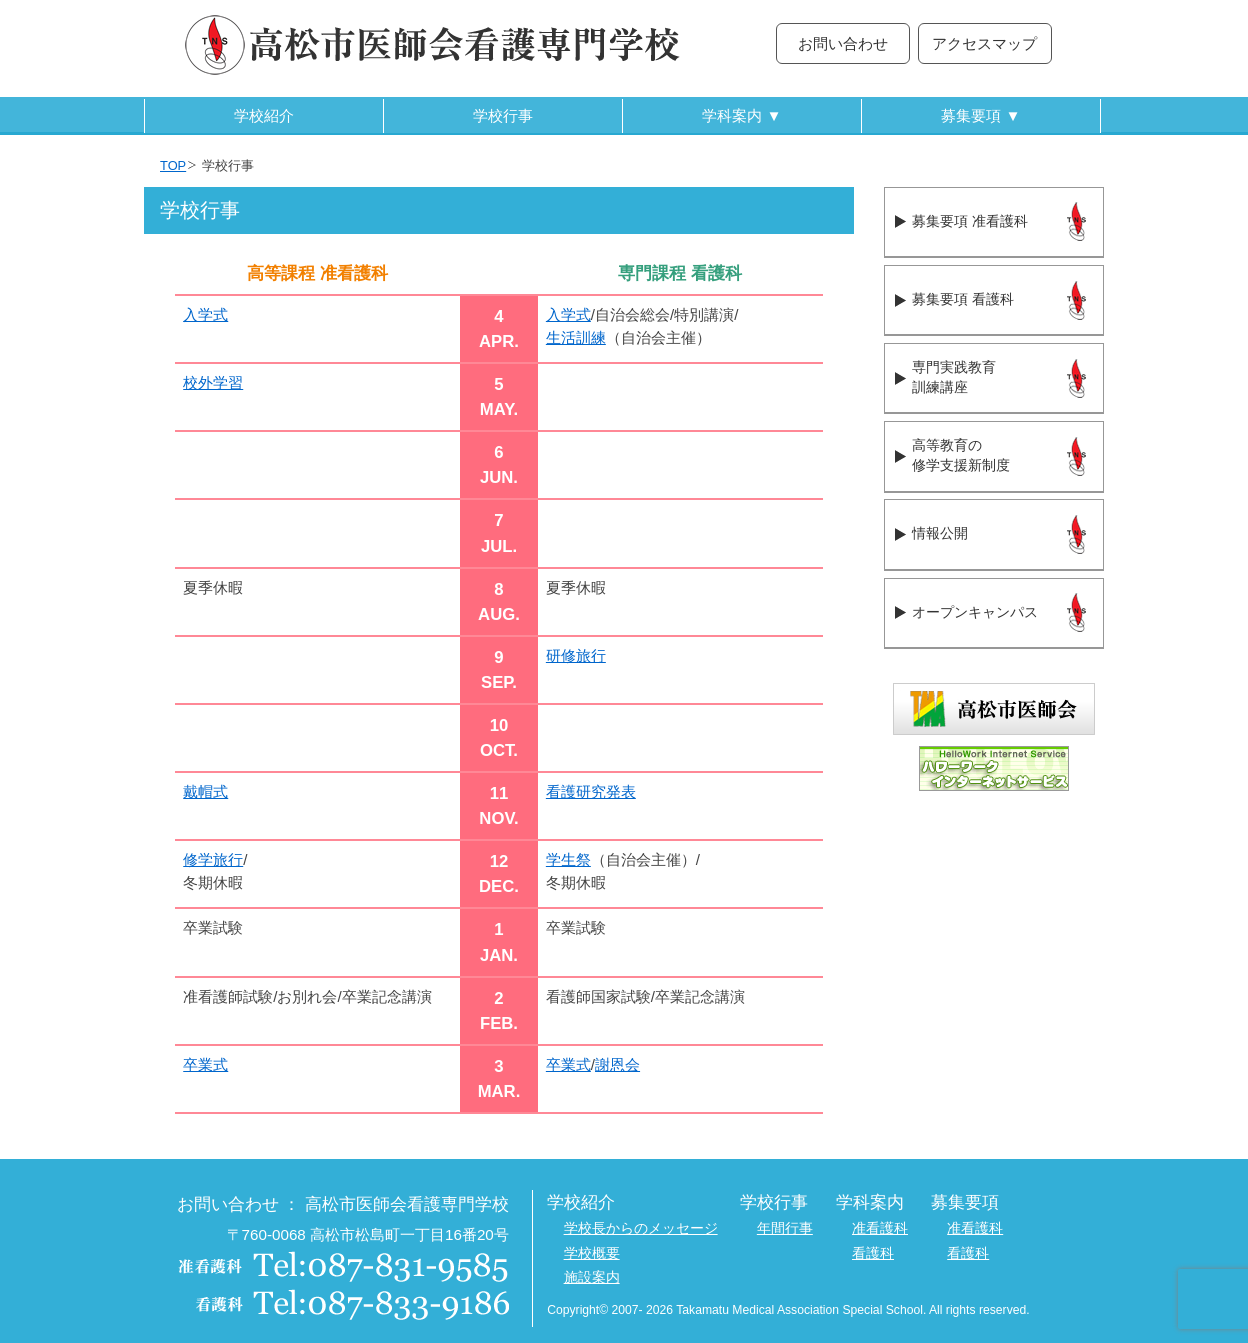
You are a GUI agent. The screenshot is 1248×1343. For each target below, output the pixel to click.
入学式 (205, 314)
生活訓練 (576, 337)
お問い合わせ (843, 43)
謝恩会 (617, 1064)
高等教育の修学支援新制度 (961, 456)
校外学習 (213, 382)
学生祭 (568, 859)
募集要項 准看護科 (969, 221)
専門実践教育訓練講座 (954, 378)
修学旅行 (213, 859)
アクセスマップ (984, 43)
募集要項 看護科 (962, 299)
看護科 (873, 1253)
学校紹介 (264, 115)
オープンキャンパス (975, 612)
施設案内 (592, 1277)
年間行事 (785, 1228)
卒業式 (205, 1064)
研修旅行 (576, 655)
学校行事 (503, 115)
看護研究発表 (591, 791)
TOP (173, 165)
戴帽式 (205, 791)
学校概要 (592, 1253)
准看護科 (880, 1228)
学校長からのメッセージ (641, 1228)
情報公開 (940, 533)
